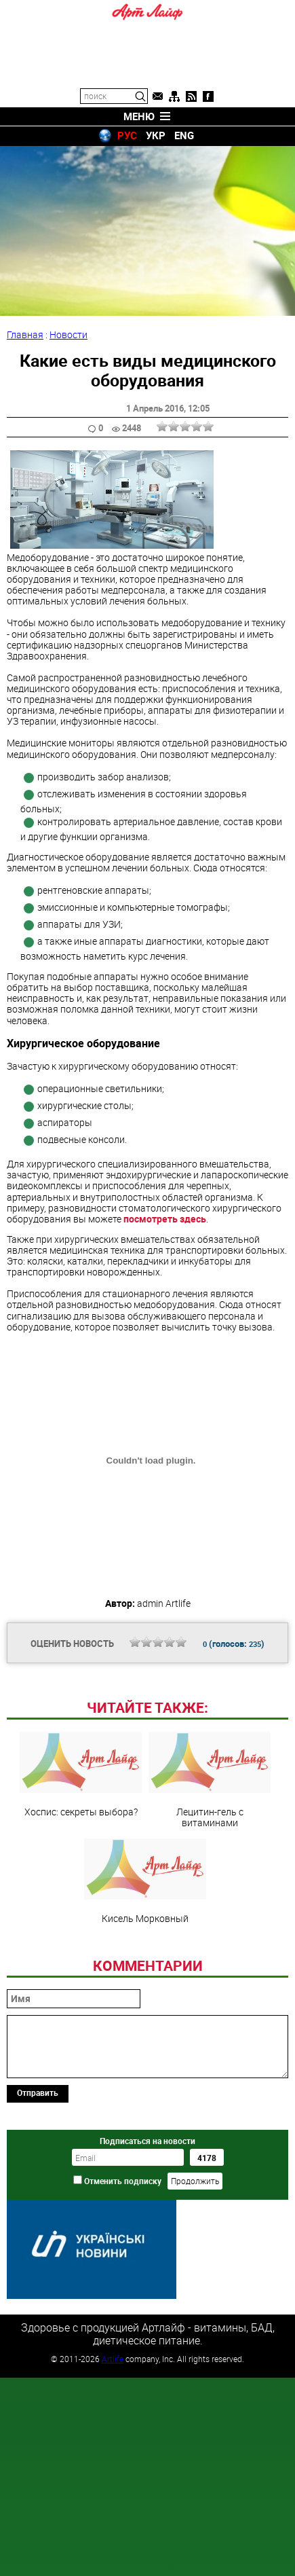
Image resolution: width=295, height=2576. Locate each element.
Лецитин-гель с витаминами (210, 1780)
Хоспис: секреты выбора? (81, 1774)
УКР (155, 135)
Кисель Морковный (145, 1881)
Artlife (112, 2358)
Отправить (37, 2092)
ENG (184, 135)
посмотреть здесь (164, 1218)
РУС (127, 135)
